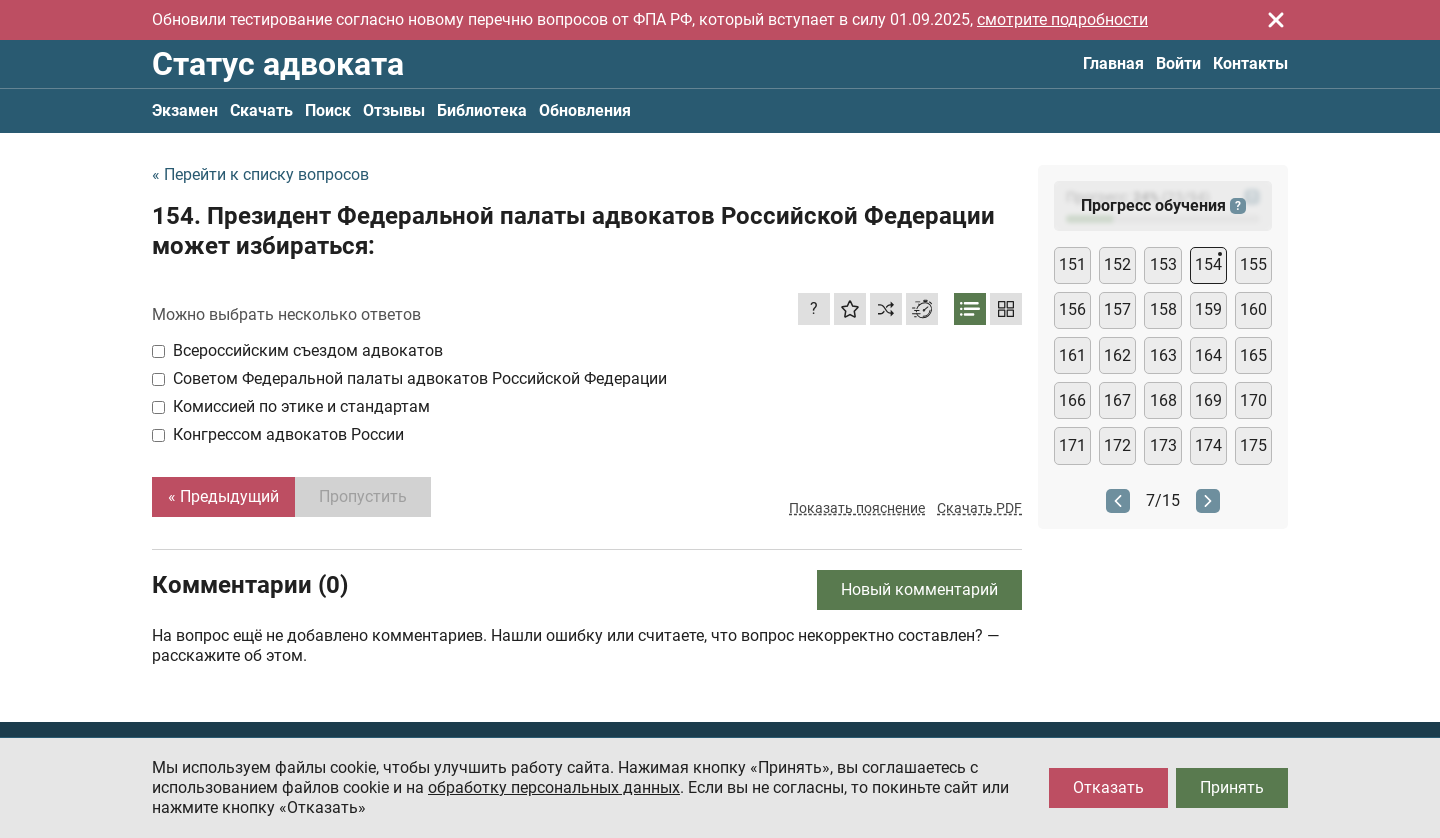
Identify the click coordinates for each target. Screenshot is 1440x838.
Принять (1232, 787)
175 (1253, 445)
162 (1117, 355)
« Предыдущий (223, 496)
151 (1072, 264)
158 (1163, 309)
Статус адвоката (278, 64)
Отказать (1108, 787)
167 (1117, 400)
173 (1163, 445)
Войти (1178, 63)
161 (1072, 355)
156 (1072, 309)
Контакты (1250, 63)
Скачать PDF (979, 508)
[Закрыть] (1276, 20)
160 (1253, 309)
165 (1253, 355)
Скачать (261, 110)
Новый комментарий (919, 589)
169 (1208, 400)
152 (1117, 264)
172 (1117, 445)
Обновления (585, 110)
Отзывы (394, 110)
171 (1072, 445)
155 (1253, 264)
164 (1208, 355)
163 (1163, 355)
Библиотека (482, 110)
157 (1117, 309)
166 (1072, 400)
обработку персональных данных (554, 787)
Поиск (328, 110)
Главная (1113, 63)
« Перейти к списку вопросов (260, 174)
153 (1163, 264)
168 (1163, 400)
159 (1208, 309)
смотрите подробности (1062, 19)
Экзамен (185, 110)
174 (1208, 445)
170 (1253, 400)
